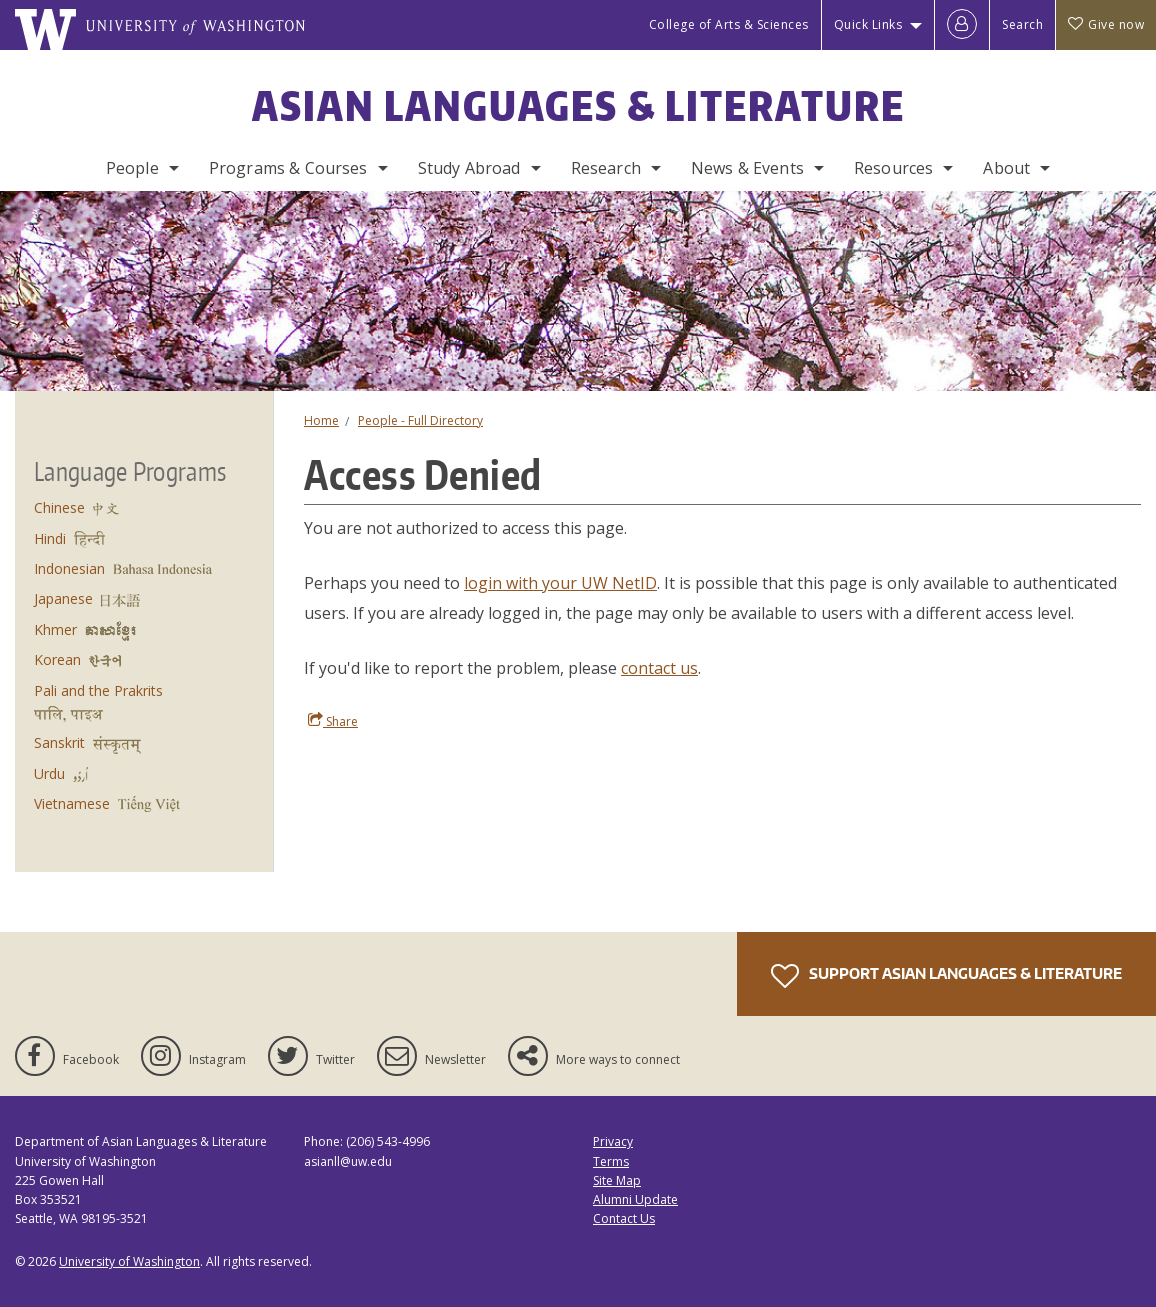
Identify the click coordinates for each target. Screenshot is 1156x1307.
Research (606, 168)
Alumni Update (635, 1199)
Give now (1106, 24)
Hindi (50, 538)
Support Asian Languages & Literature (946, 976)
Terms (611, 1161)
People (132, 168)
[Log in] (962, 25)
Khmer (55, 629)
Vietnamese (72, 803)
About (1006, 168)
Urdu (49, 773)
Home (321, 420)
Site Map (617, 1180)
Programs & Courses (288, 168)
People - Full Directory (420, 420)
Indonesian (69, 568)
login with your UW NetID (560, 583)
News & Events (747, 168)
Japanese (63, 598)
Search (1022, 24)
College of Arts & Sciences (729, 24)
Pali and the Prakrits (98, 690)
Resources (893, 168)
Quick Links (868, 24)
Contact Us (624, 1218)
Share (333, 721)
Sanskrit (59, 742)
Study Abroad (469, 168)
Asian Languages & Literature (578, 106)
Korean (57, 659)
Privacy (613, 1141)
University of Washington (129, 1261)
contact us (659, 668)
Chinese (59, 507)
